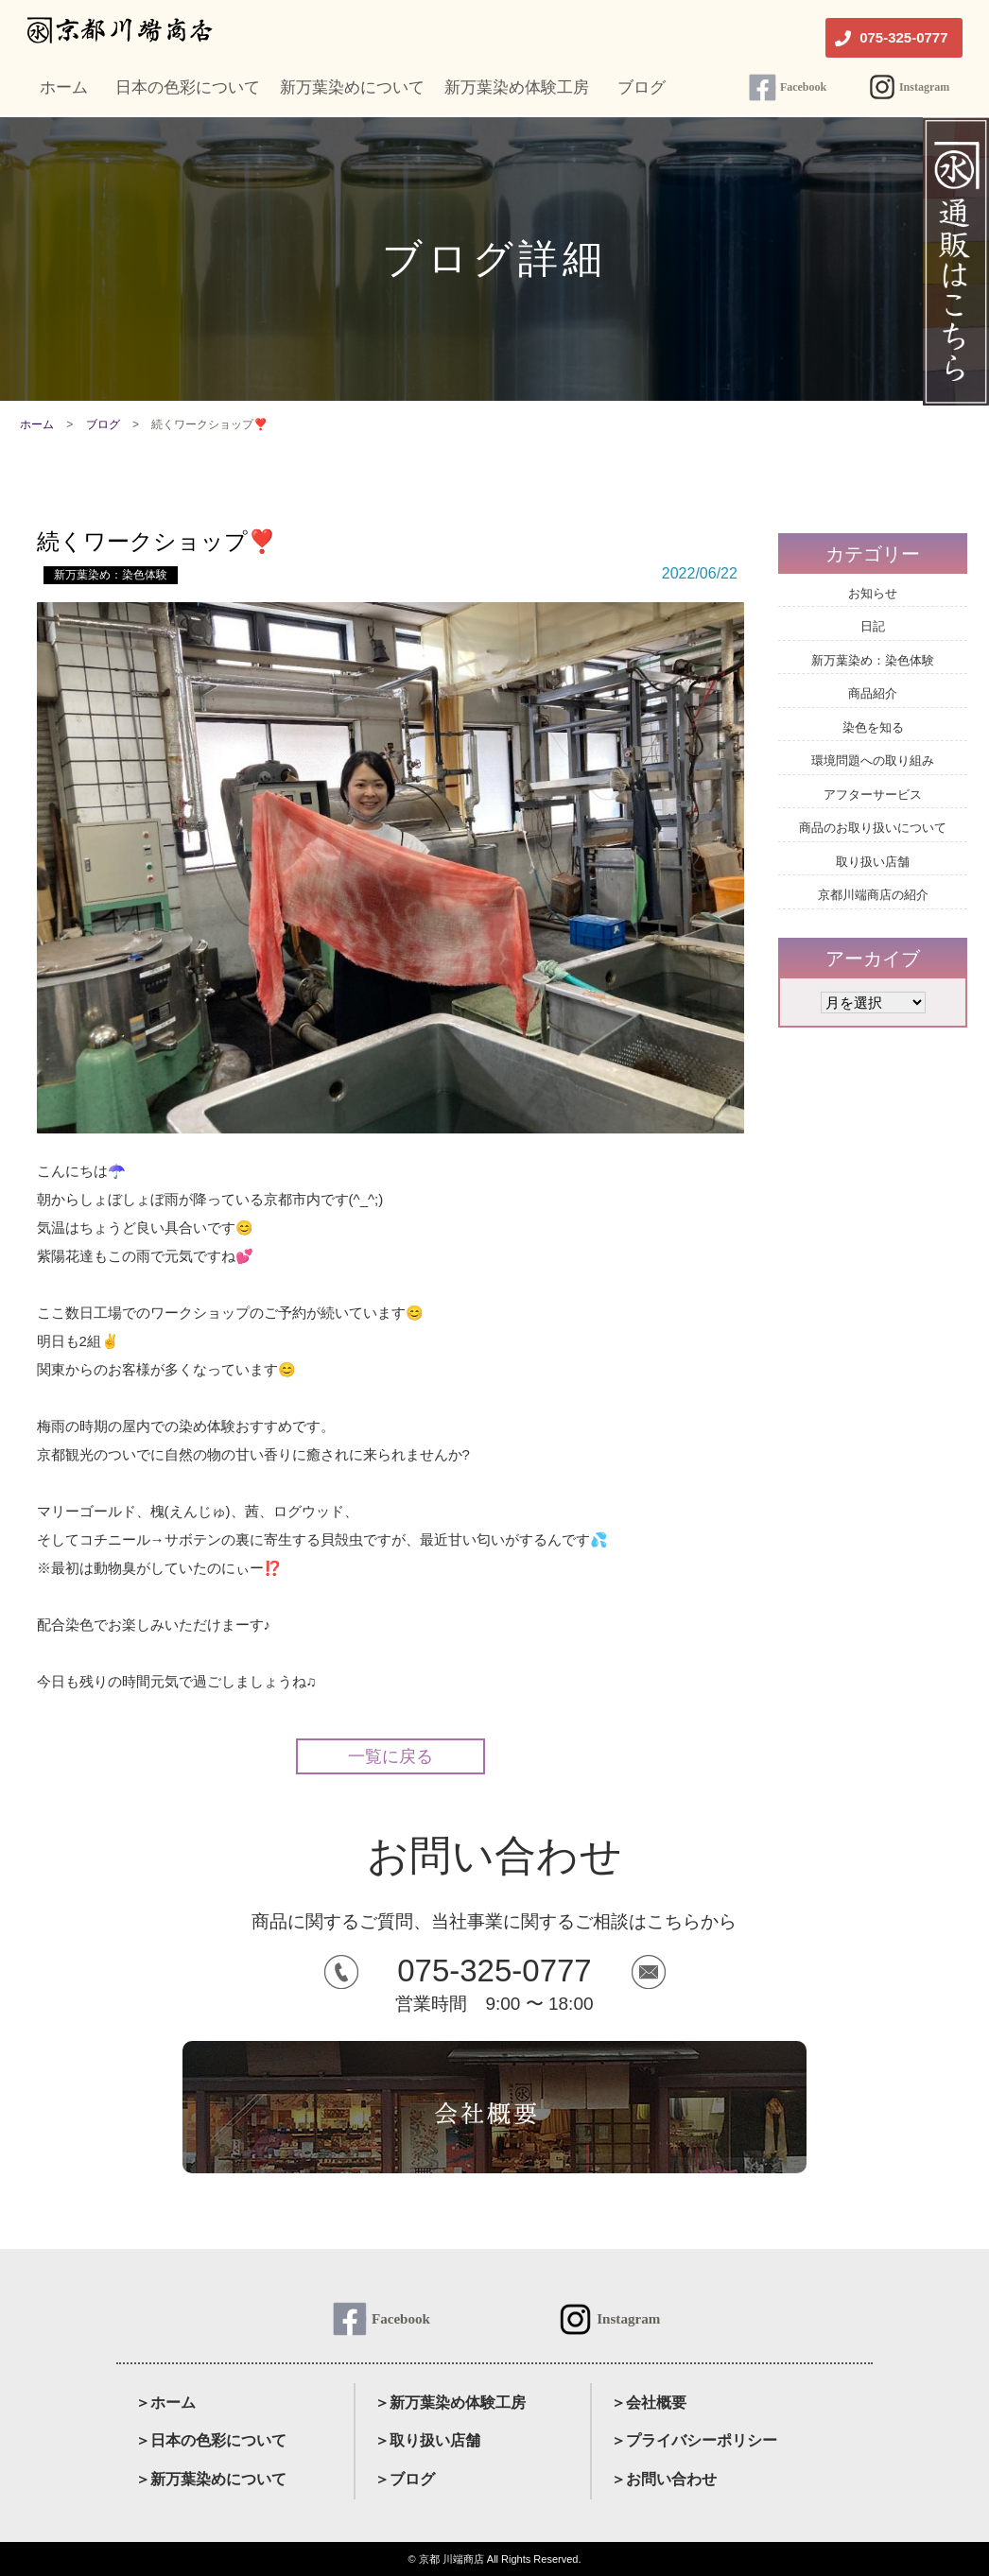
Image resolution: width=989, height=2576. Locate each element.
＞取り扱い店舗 (427, 2440)
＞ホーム (165, 2402)
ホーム (37, 424)
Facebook (803, 87)
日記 (872, 626)
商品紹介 (872, 693)
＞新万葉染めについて (210, 2479)
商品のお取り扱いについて (872, 828)
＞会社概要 (648, 2402)
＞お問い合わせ (664, 2479)
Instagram (924, 87)
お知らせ (872, 593)
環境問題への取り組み (872, 760)
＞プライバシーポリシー (694, 2440)
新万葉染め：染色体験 (110, 574)
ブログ (103, 424)
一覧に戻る (390, 1756)
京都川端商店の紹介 (873, 895)
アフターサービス (873, 794)
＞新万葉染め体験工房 (450, 2402)
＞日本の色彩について (210, 2440)
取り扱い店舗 (873, 862)
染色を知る (873, 727)
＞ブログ (404, 2479)
